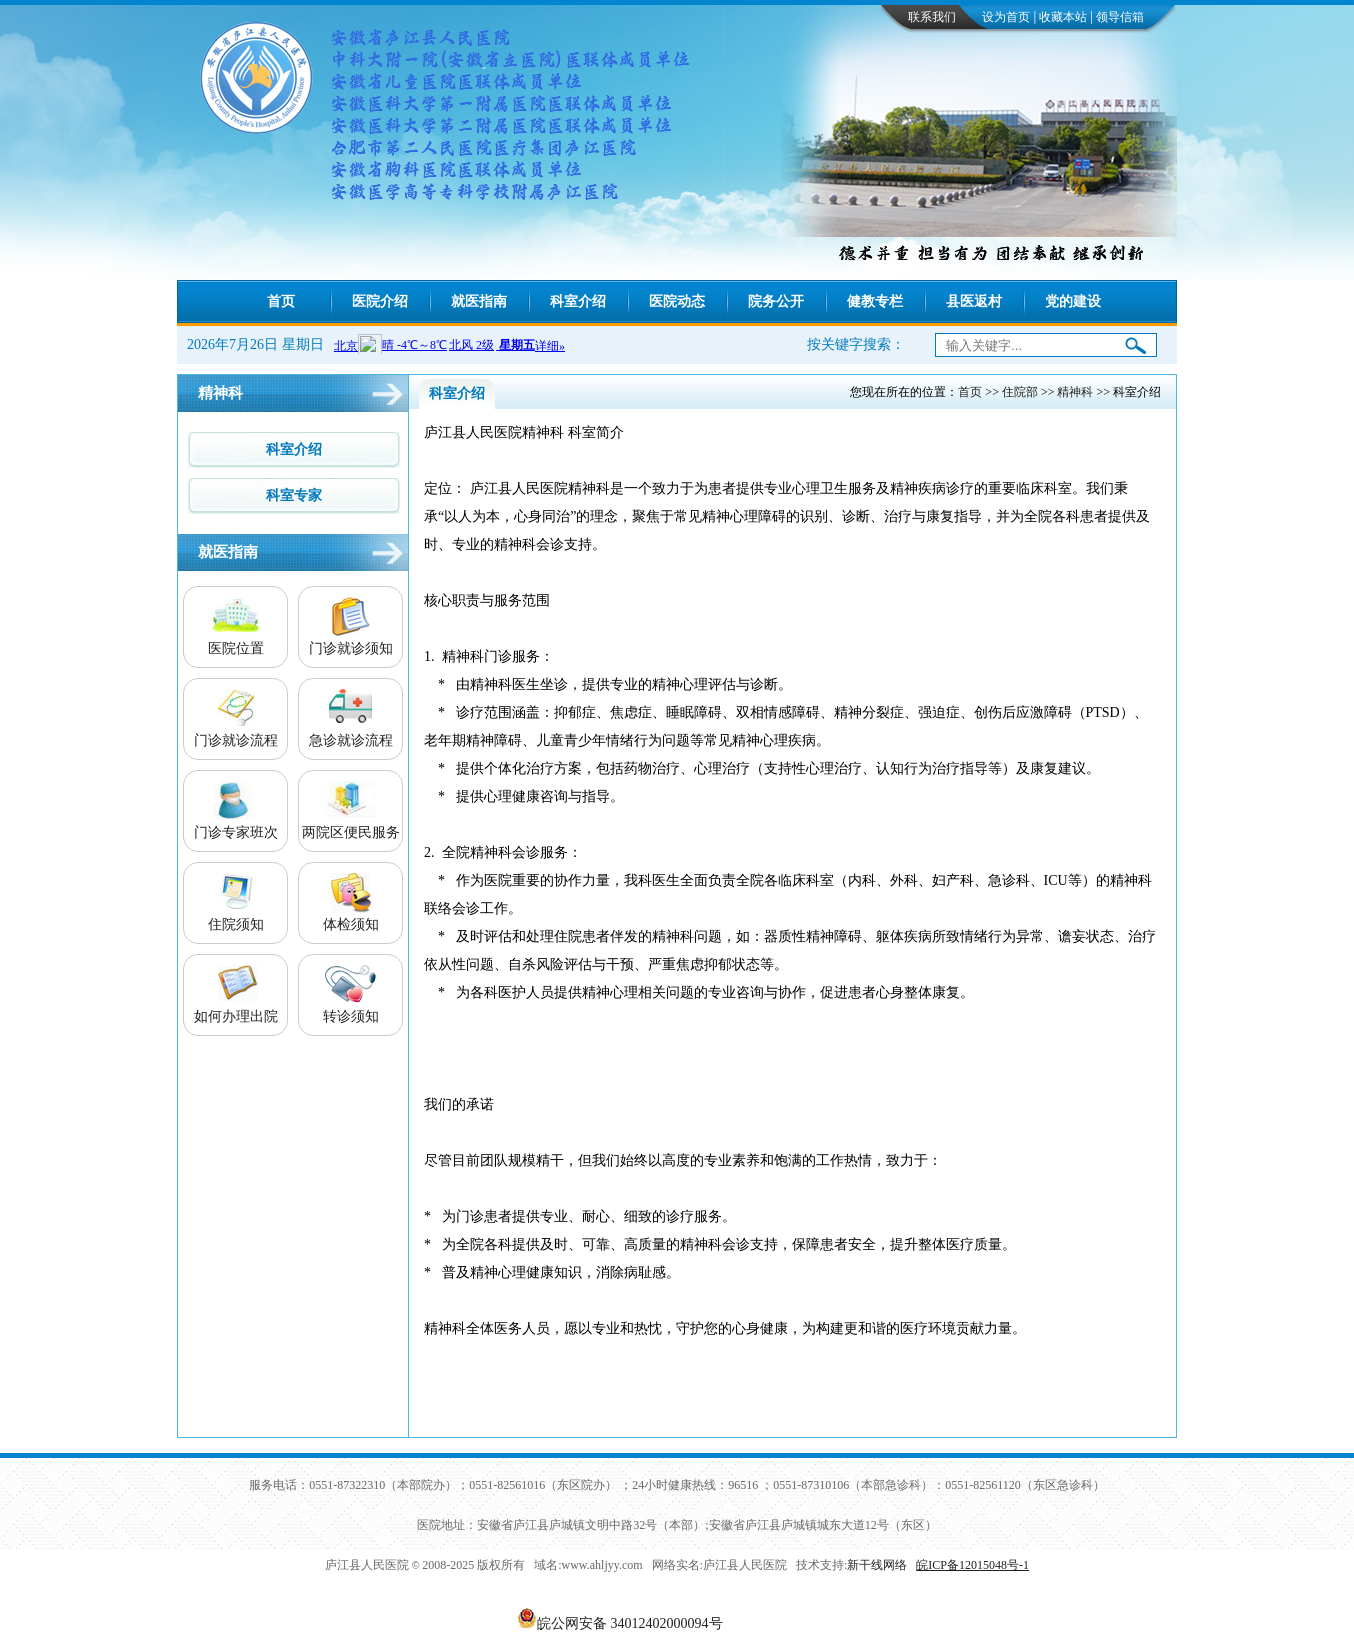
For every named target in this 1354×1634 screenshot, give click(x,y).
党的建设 (1073, 301)
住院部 (1020, 392)
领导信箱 (1120, 17)
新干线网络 (877, 1565)
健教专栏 (875, 301)
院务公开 (776, 301)
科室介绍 (578, 301)
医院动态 (677, 301)
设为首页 (1006, 17)
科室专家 (294, 495)
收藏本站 (1063, 17)
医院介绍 (380, 301)
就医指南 (479, 301)
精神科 (1075, 392)
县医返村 (974, 301)
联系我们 (932, 17)
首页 (281, 301)
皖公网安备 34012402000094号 (630, 1623)
